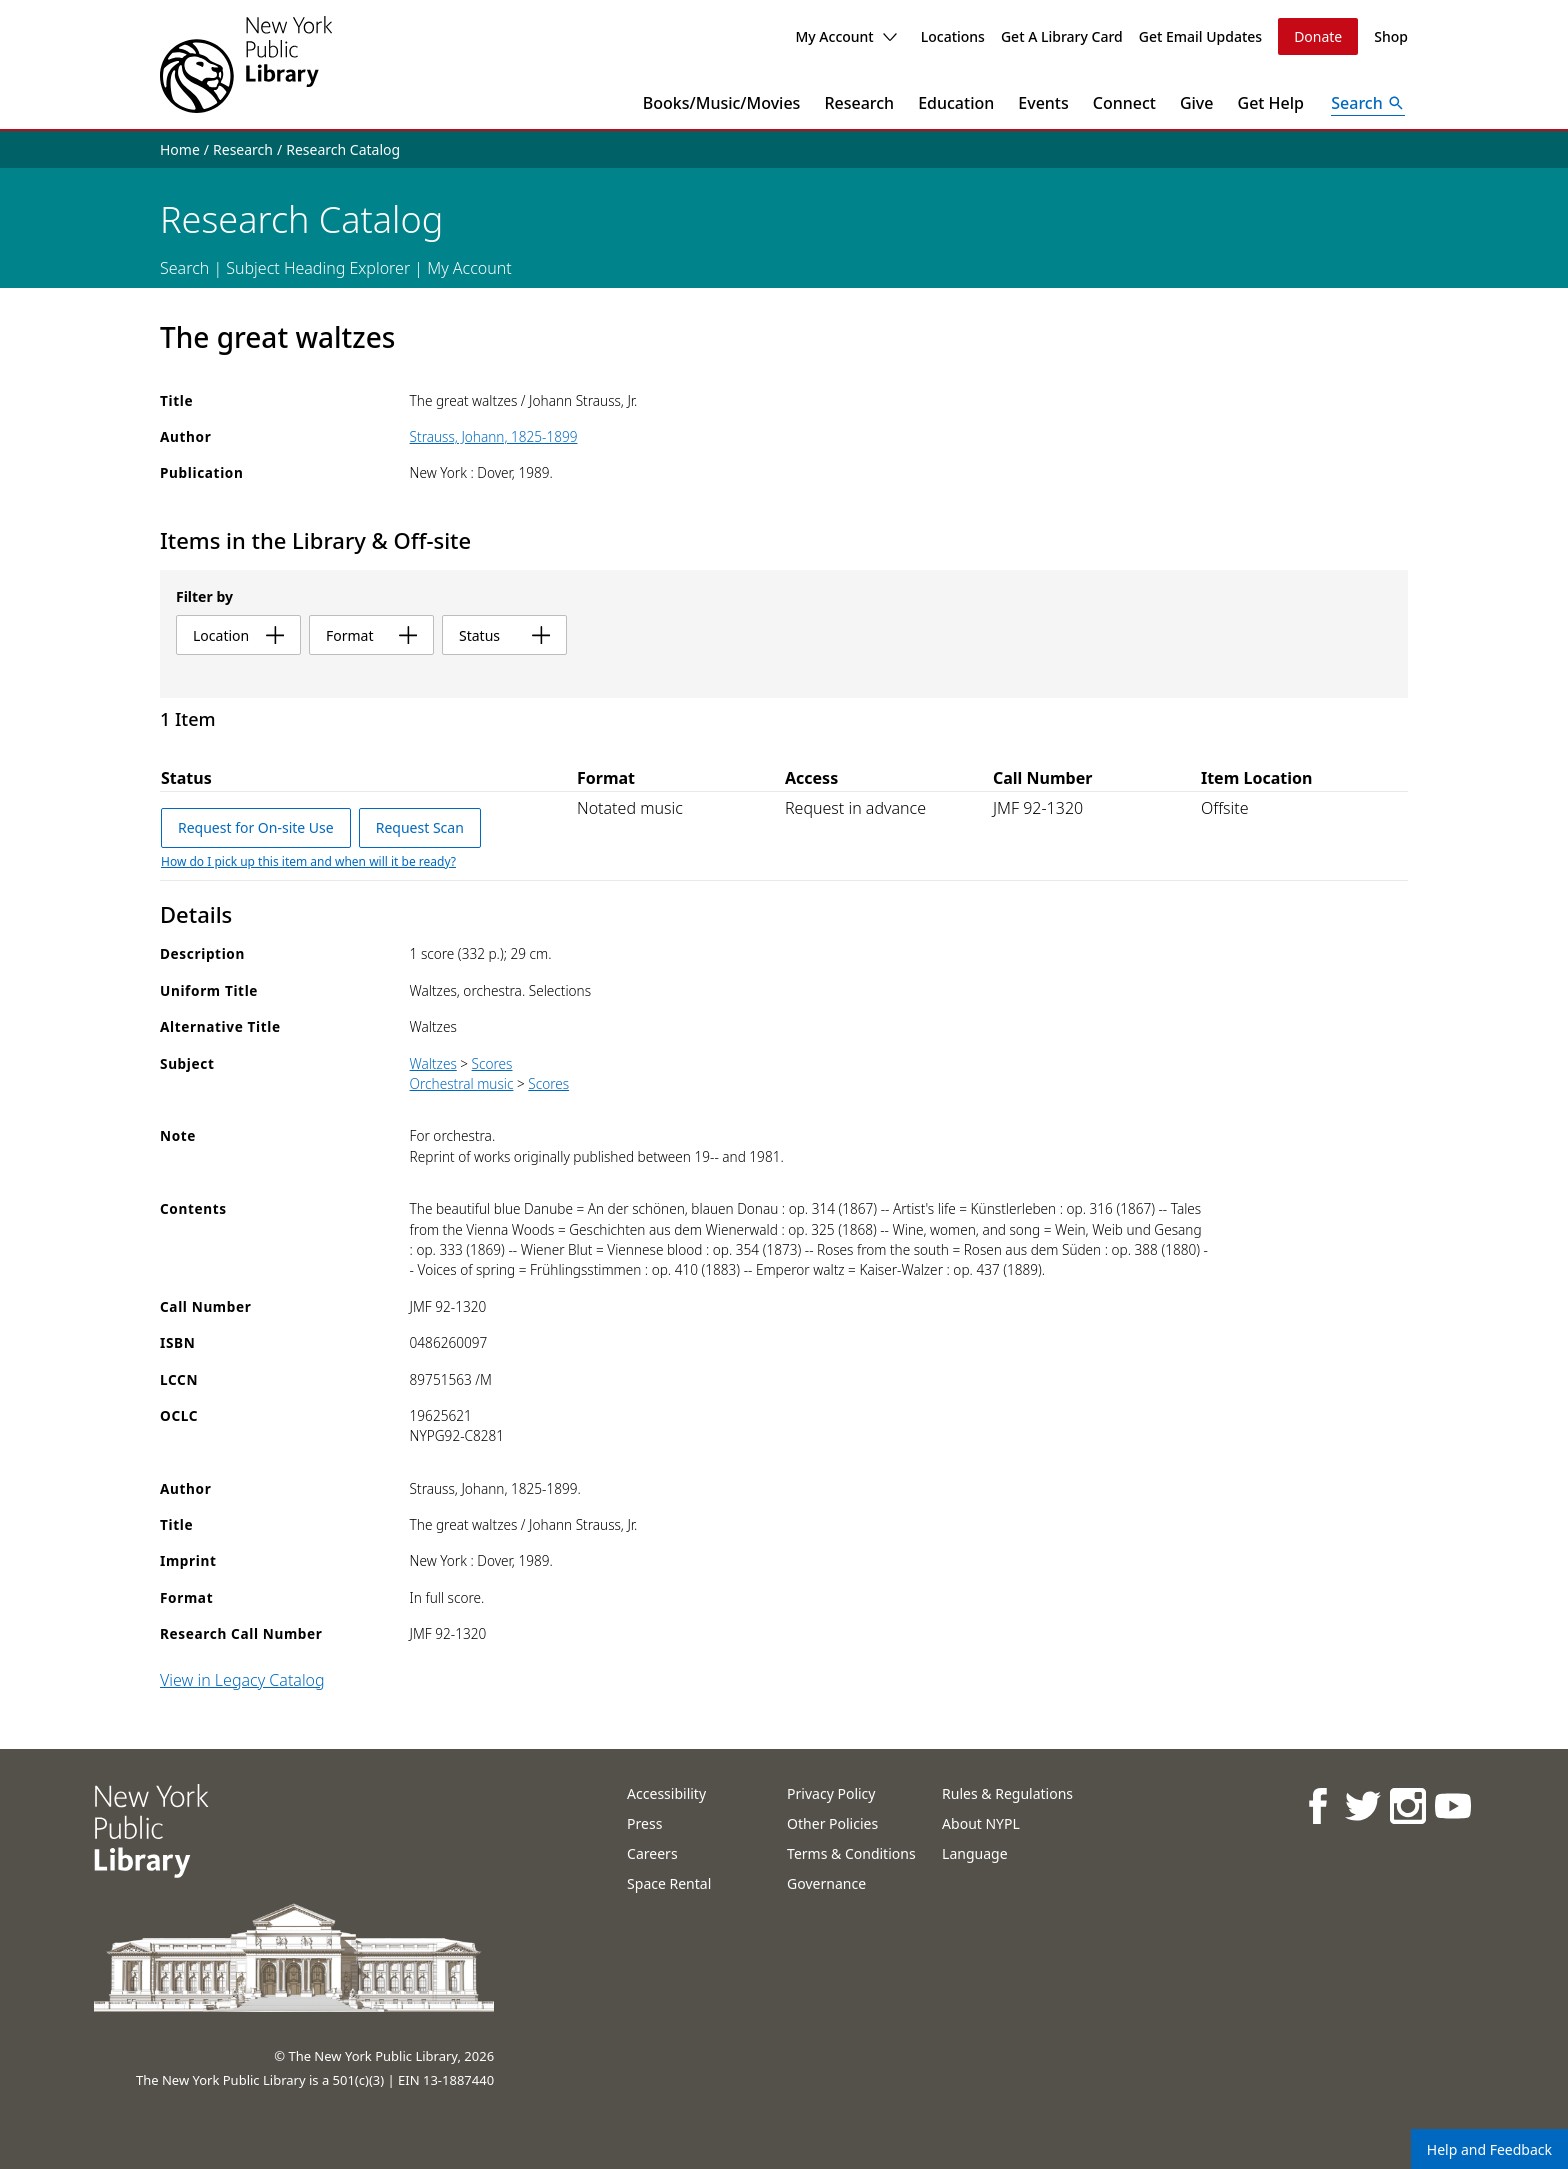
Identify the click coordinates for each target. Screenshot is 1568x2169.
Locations (953, 36)
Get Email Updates (1200, 36)
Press (644, 1823)
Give (1197, 103)
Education (956, 103)
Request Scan (420, 827)
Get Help (1271, 103)
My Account (845, 36)
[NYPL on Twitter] (1361, 1805)
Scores (492, 1063)
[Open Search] (1368, 103)
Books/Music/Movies (722, 103)
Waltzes (433, 1063)
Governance (826, 1883)
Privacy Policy (831, 1793)
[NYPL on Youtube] (1451, 1805)
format (371, 635)
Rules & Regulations (1007, 1793)
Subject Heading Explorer (318, 268)
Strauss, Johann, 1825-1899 (494, 436)
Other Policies (832, 1823)
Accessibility (666, 1793)
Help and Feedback (1489, 2149)
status (504, 635)
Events (1043, 103)
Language (974, 1853)
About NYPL (981, 1823)
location (238, 635)
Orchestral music (462, 1083)
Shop (1391, 36)
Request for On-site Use (256, 827)
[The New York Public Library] (246, 64)
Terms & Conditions (851, 1853)
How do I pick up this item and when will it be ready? (308, 861)
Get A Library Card (1062, 36)
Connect (1124, 103)
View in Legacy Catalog (242, 1680)
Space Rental (669, 1883)
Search (184, 268)
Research (859, 103)
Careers (652, 1853)
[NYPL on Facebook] (1316, 1805)
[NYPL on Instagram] (1406, 1805)
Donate (1318, 36)
